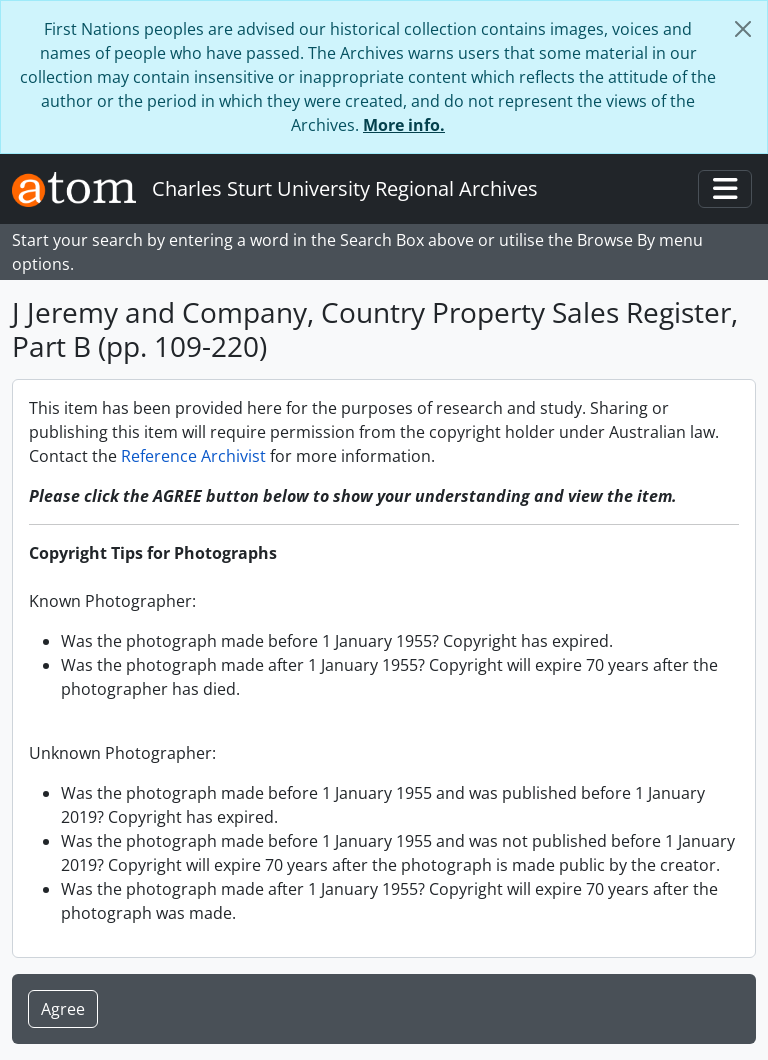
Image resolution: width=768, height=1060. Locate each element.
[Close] (743, 29)
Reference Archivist (193, 456)
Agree (63, 1009)
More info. (404, 125)
